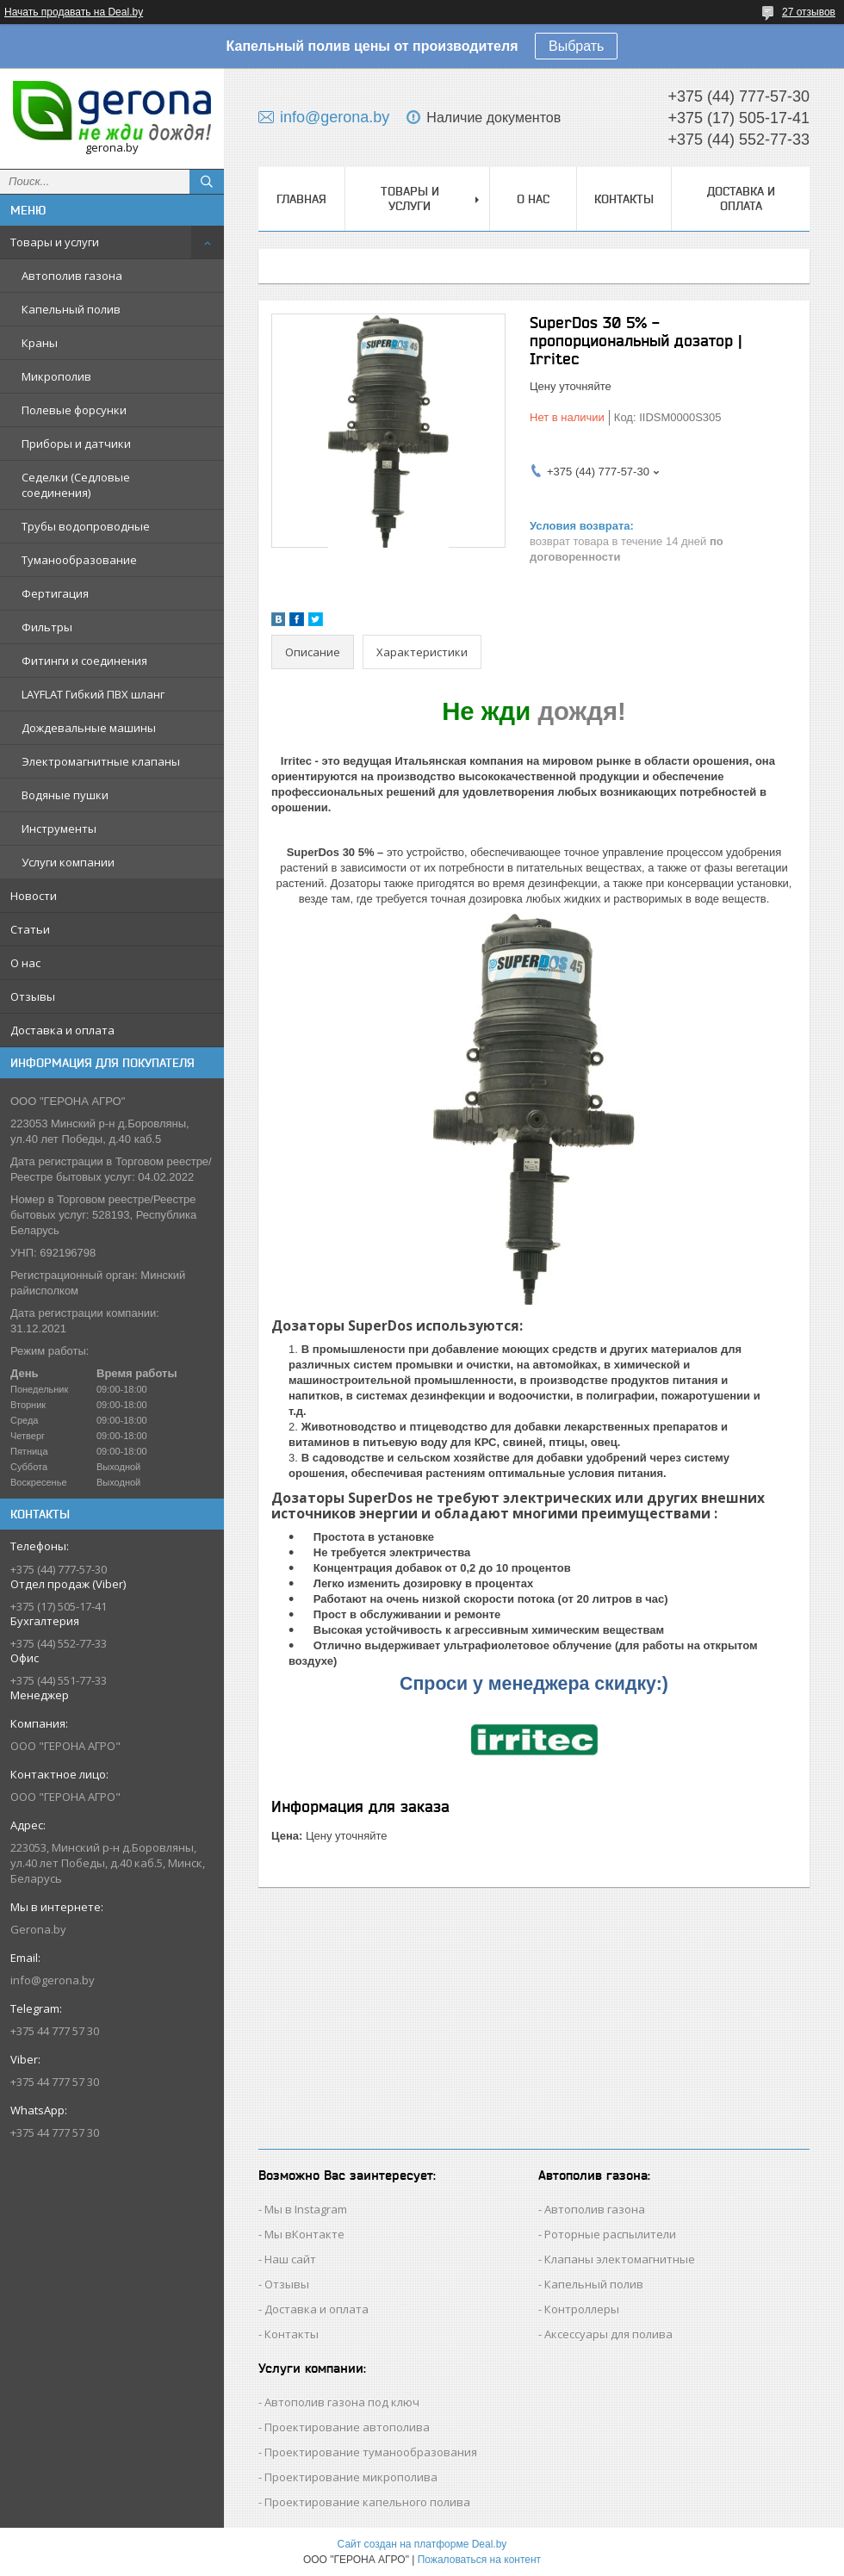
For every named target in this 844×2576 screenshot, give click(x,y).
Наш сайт (290, 2259)
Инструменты (59, 828)
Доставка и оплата (62, 1030)
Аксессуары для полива (608, 2334)
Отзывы (32, 996)
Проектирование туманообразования (370, 2452)
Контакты (624, 199)
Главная (301, 199)
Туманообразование (79, 560)
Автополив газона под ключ (341, 2402)
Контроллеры (581, 2309)
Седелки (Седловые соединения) (76, 484)
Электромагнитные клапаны (101, 761)
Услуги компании (68, 862)
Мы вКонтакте (304, 2234)
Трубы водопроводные (86, 526)
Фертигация (55, 593)
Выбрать (576, 46)
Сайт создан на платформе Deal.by (422, 2544)
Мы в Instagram (305, 2209)
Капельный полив (71, 309)
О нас (25, 963)
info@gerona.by (52, 1980)
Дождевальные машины (89, 728)
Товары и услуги (54, 242)
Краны (40, 343)
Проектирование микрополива (351, 2477)
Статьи (30, 929)
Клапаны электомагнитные (619, 2259)
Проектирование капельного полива (367, 2502)
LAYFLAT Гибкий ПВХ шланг (93, 694)
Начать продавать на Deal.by (73, 12)
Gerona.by (38, 1929)
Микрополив (56, 376)
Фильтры (47, 627)
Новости (33, 895)
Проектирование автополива (347, 2427)
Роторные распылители (610, 2234)
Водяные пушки (65, 795)
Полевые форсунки (74, 410)
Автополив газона (72, 275)
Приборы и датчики (76, 443)
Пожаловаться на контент (479, 2560)
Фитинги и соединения (84, 660)
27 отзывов (808, 12)
